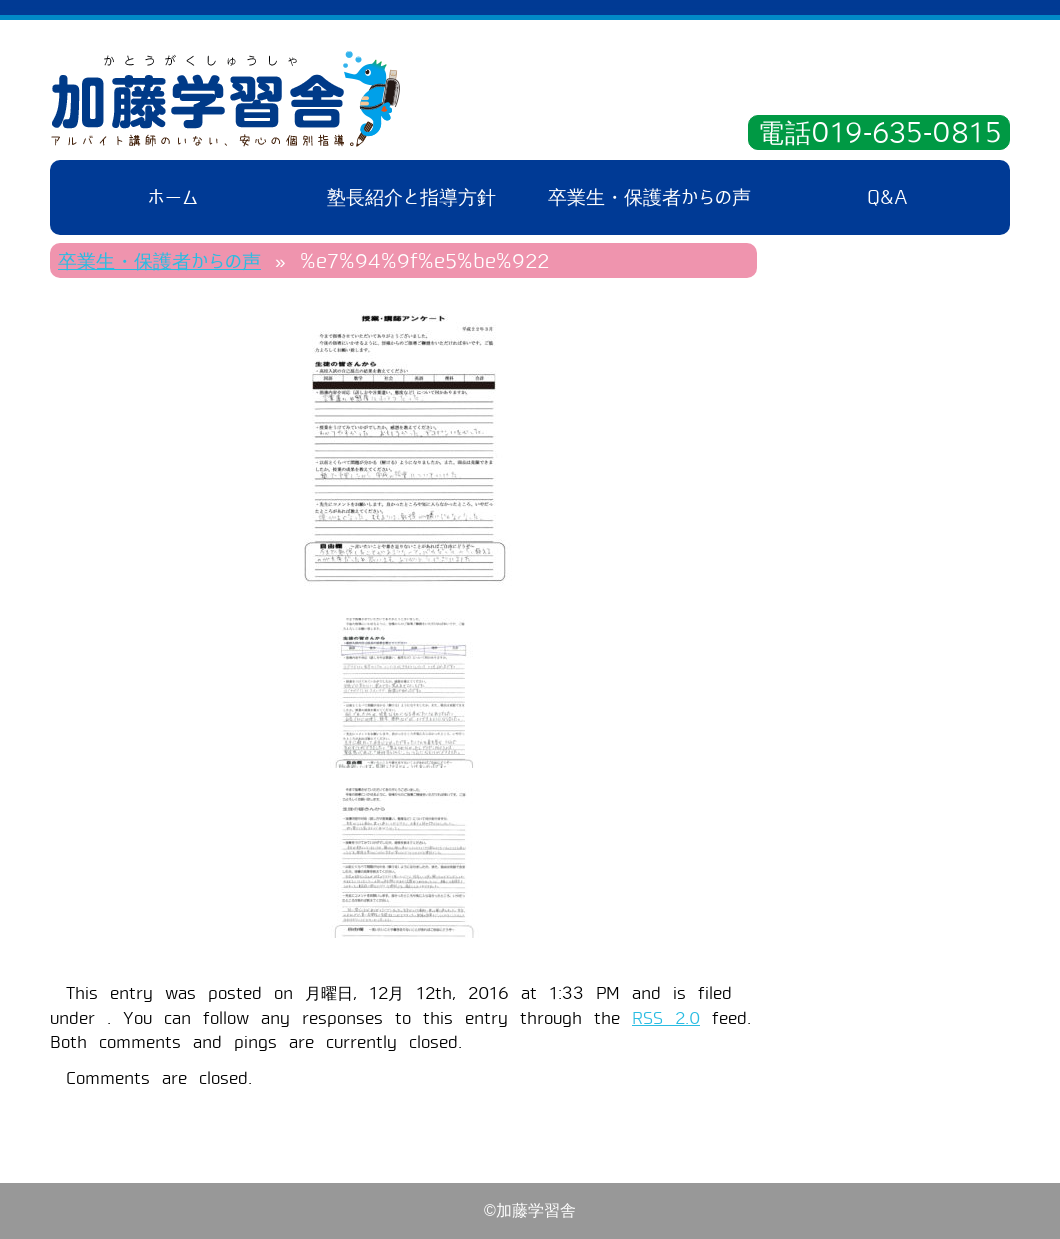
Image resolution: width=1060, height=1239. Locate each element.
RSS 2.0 (666, 1018)
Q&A (887, 197)
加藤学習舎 (225, 99)
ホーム (173, 197)
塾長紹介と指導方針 (411, 197)
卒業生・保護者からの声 (649, 197)
